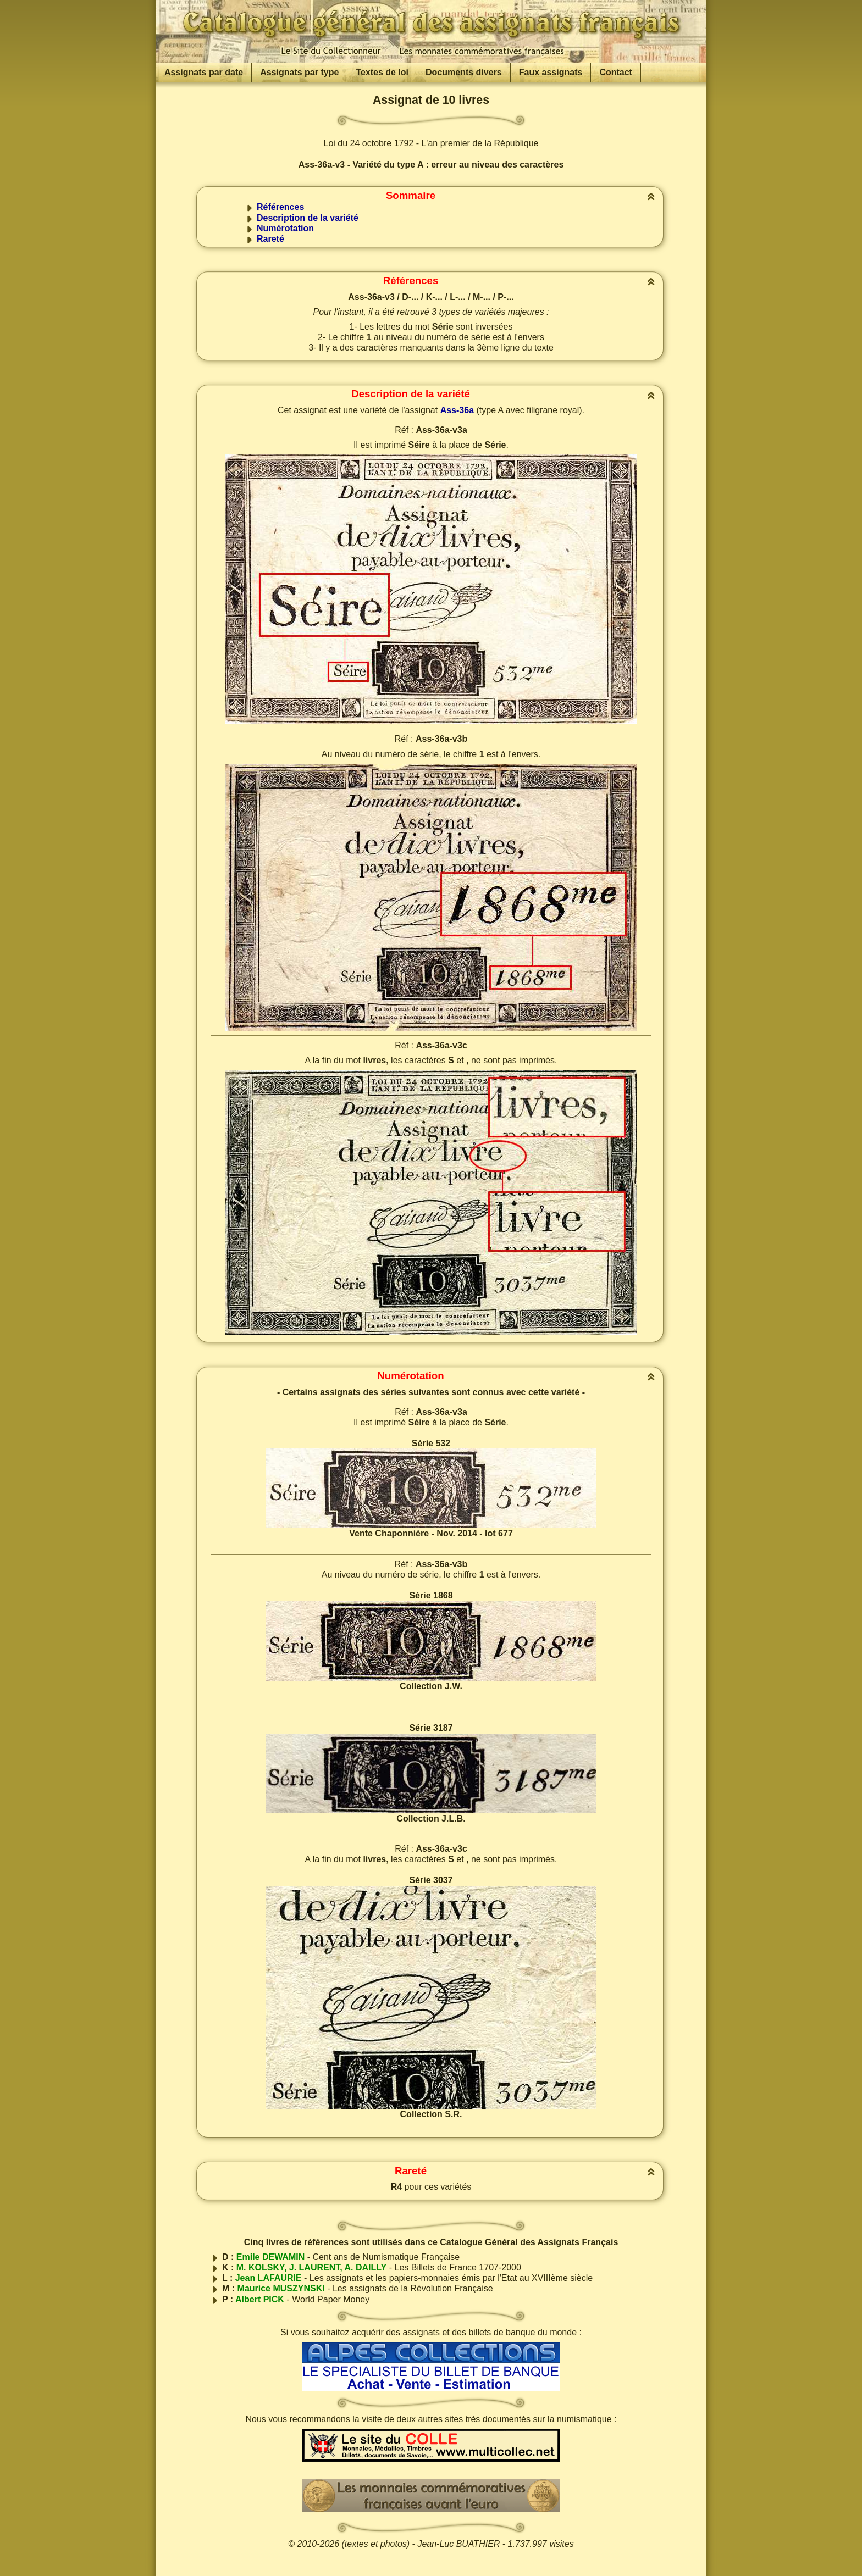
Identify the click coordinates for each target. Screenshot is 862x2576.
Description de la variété (307, 218)
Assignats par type (299, 72)
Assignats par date (203, 72)
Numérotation (285, 228)
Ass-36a (457, 410)
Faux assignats (551, 72)
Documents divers (464, 72)
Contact (615, 72)
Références (280, 207)
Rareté (270, 238)
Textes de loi (382, 72)
